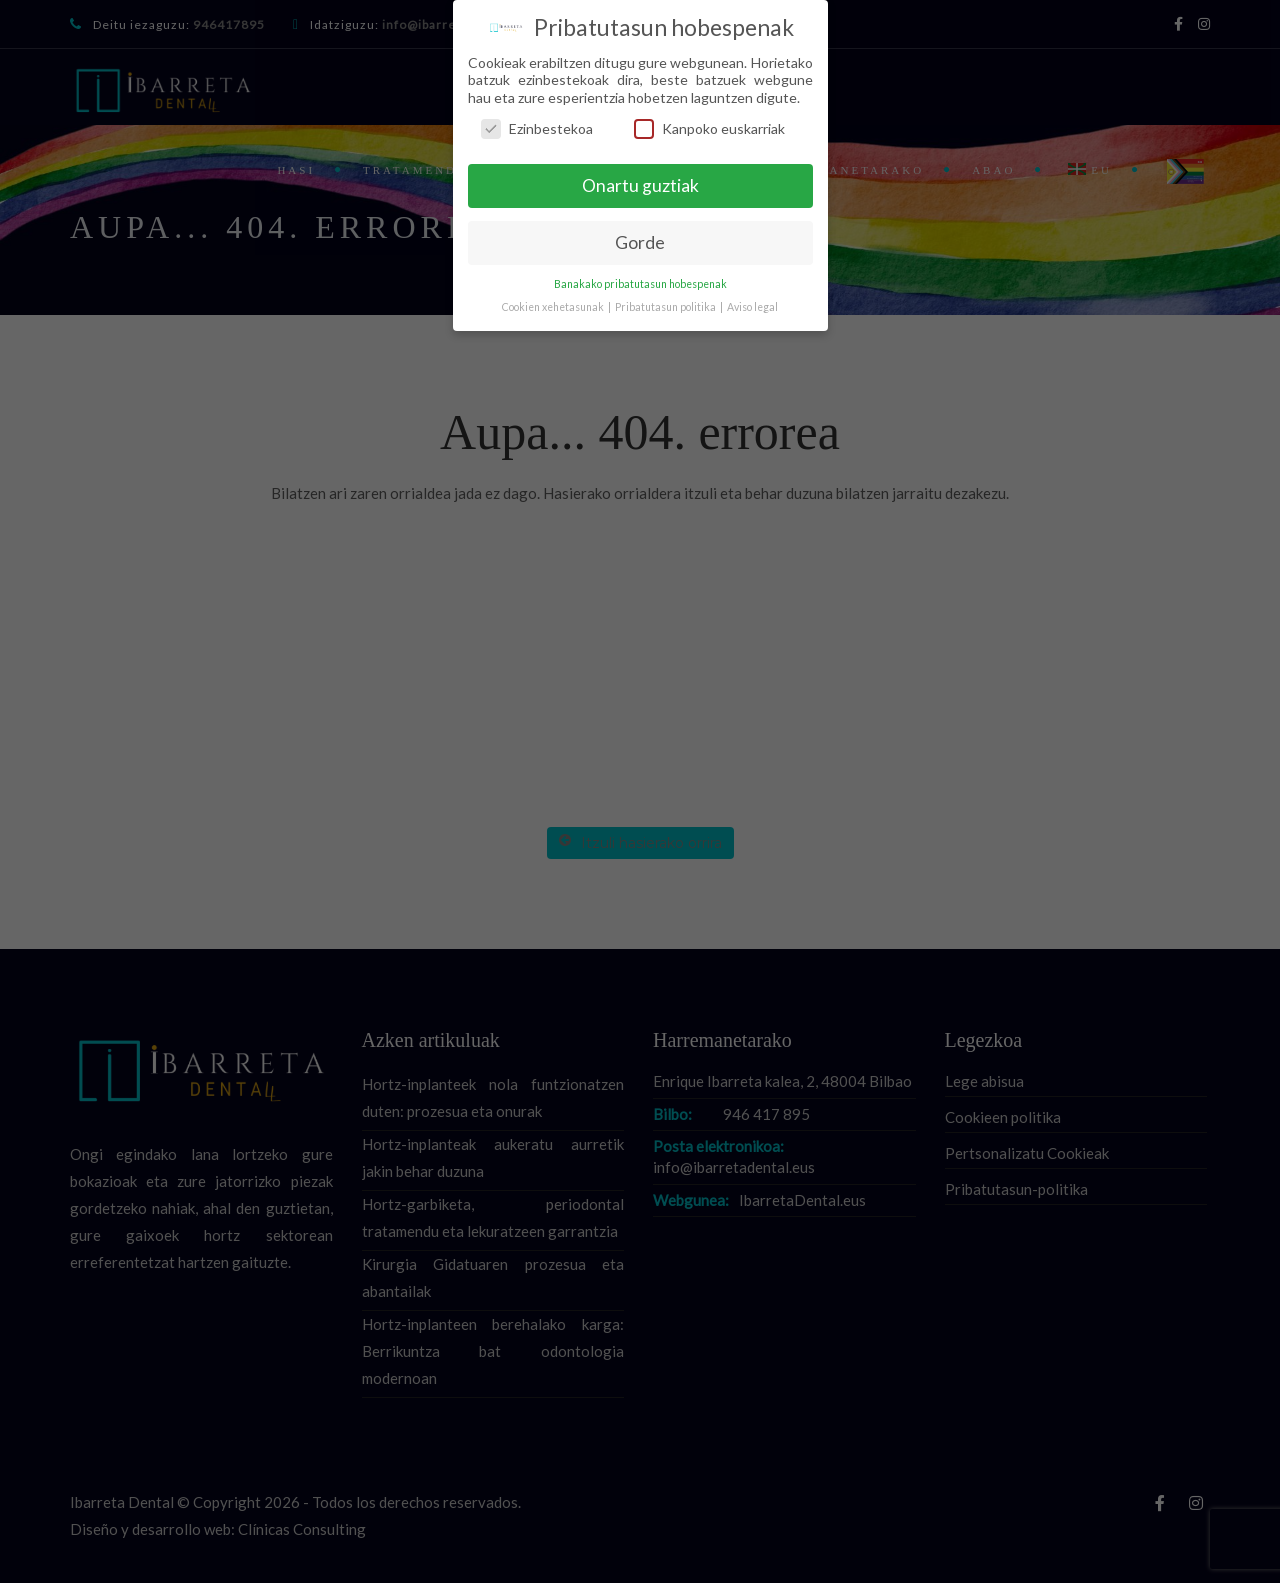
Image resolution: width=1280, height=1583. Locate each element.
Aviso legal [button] (752, 307)
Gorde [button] (640, 242)
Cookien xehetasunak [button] (554, 307)
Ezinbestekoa (537, 128)
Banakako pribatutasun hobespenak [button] (640, 284)
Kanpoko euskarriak (709, 128)
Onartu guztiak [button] (640, 185)
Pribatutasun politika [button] (666, 307)
